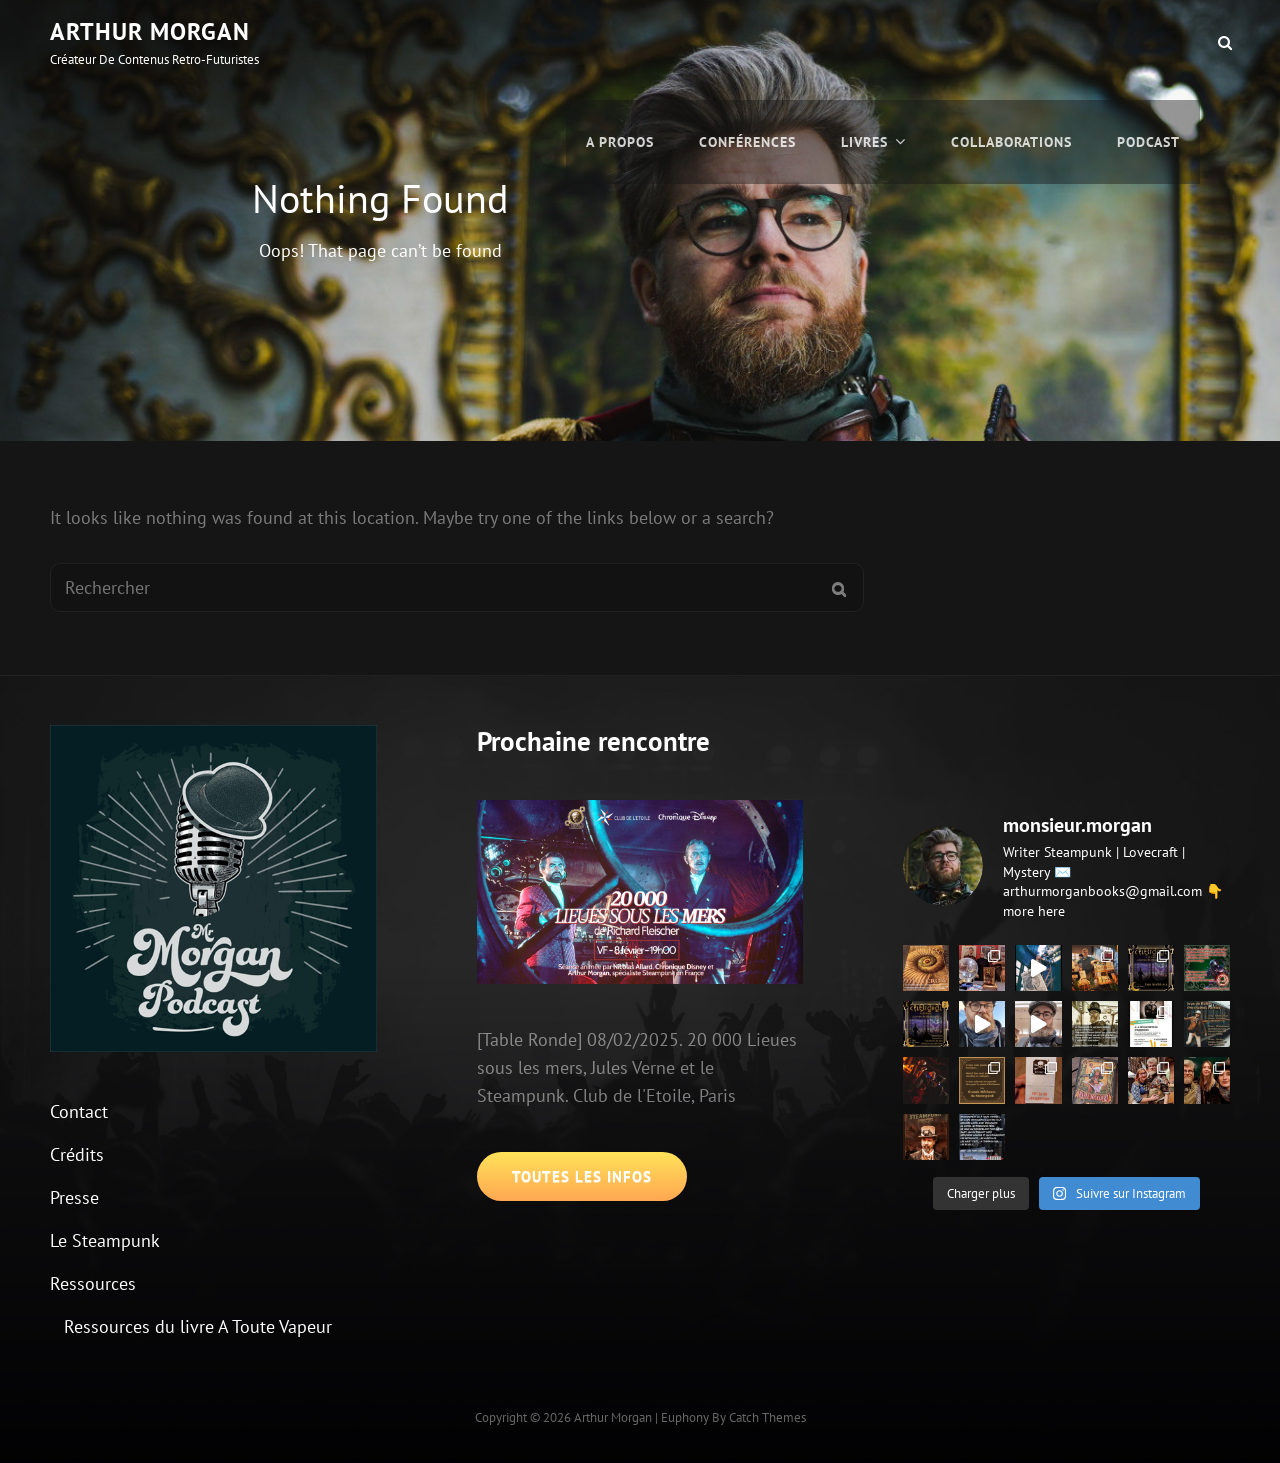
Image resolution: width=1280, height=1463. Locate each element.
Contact (79, 1111)
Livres (864, 42)
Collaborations (1011, 42)
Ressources (93, 1283)
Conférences (747, 42)
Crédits (77, 1154)
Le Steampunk (105, 1240)
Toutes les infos (582, 1176)
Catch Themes (767, 1417)
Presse (74, 1197)
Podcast (1148, 42)
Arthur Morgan (150, 31)
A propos (620, 42)
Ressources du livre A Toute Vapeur (198, 1326)
